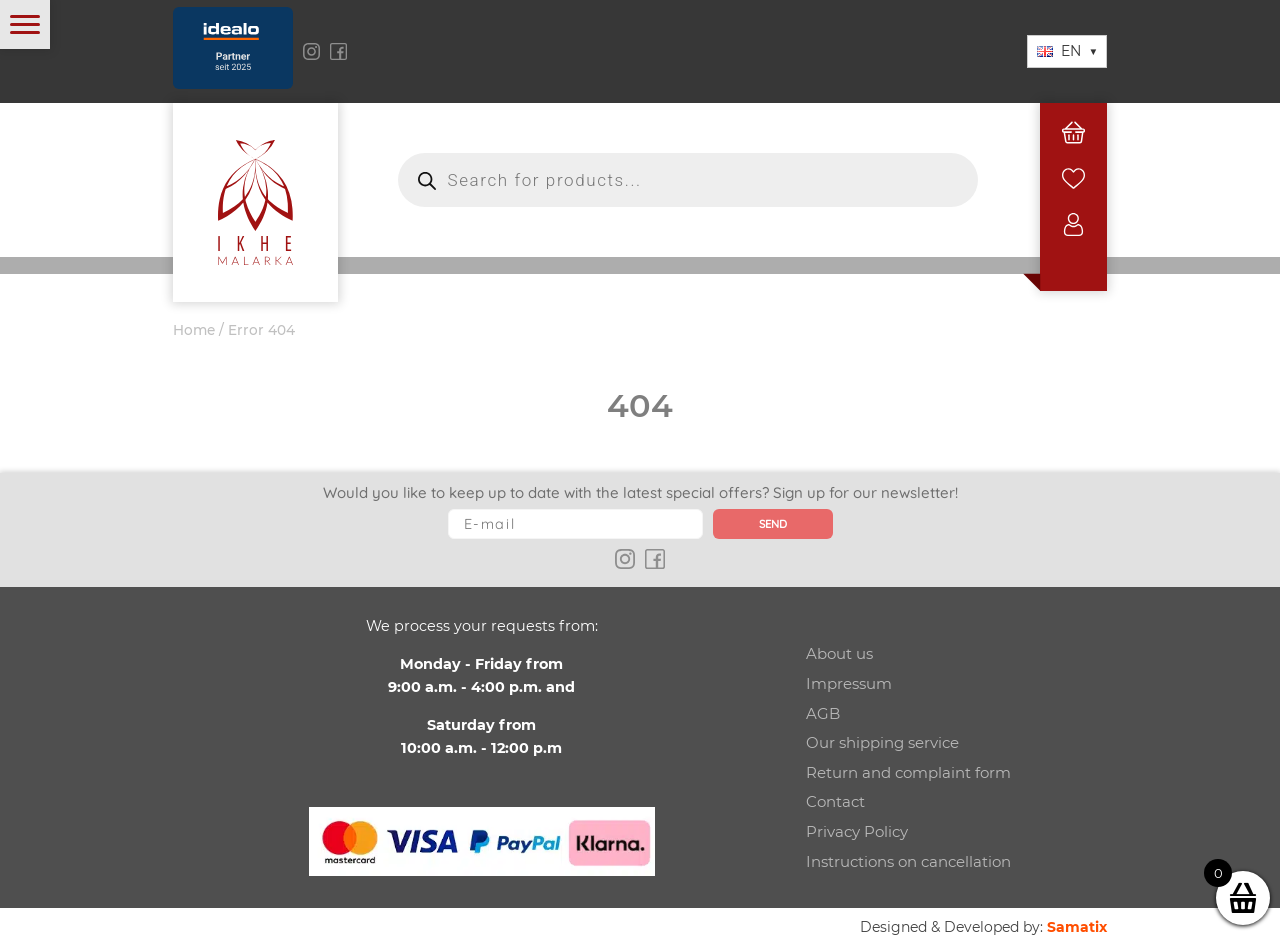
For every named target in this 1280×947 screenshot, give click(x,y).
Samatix (1077, 927)
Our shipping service (882, 742)
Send (773, 524)
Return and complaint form (908, 772)
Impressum (849, 683)
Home (194, 330)
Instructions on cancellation (908, 861)
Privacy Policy (857, 831)
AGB (823, 713)
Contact (835, 801)
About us (839, 653)
